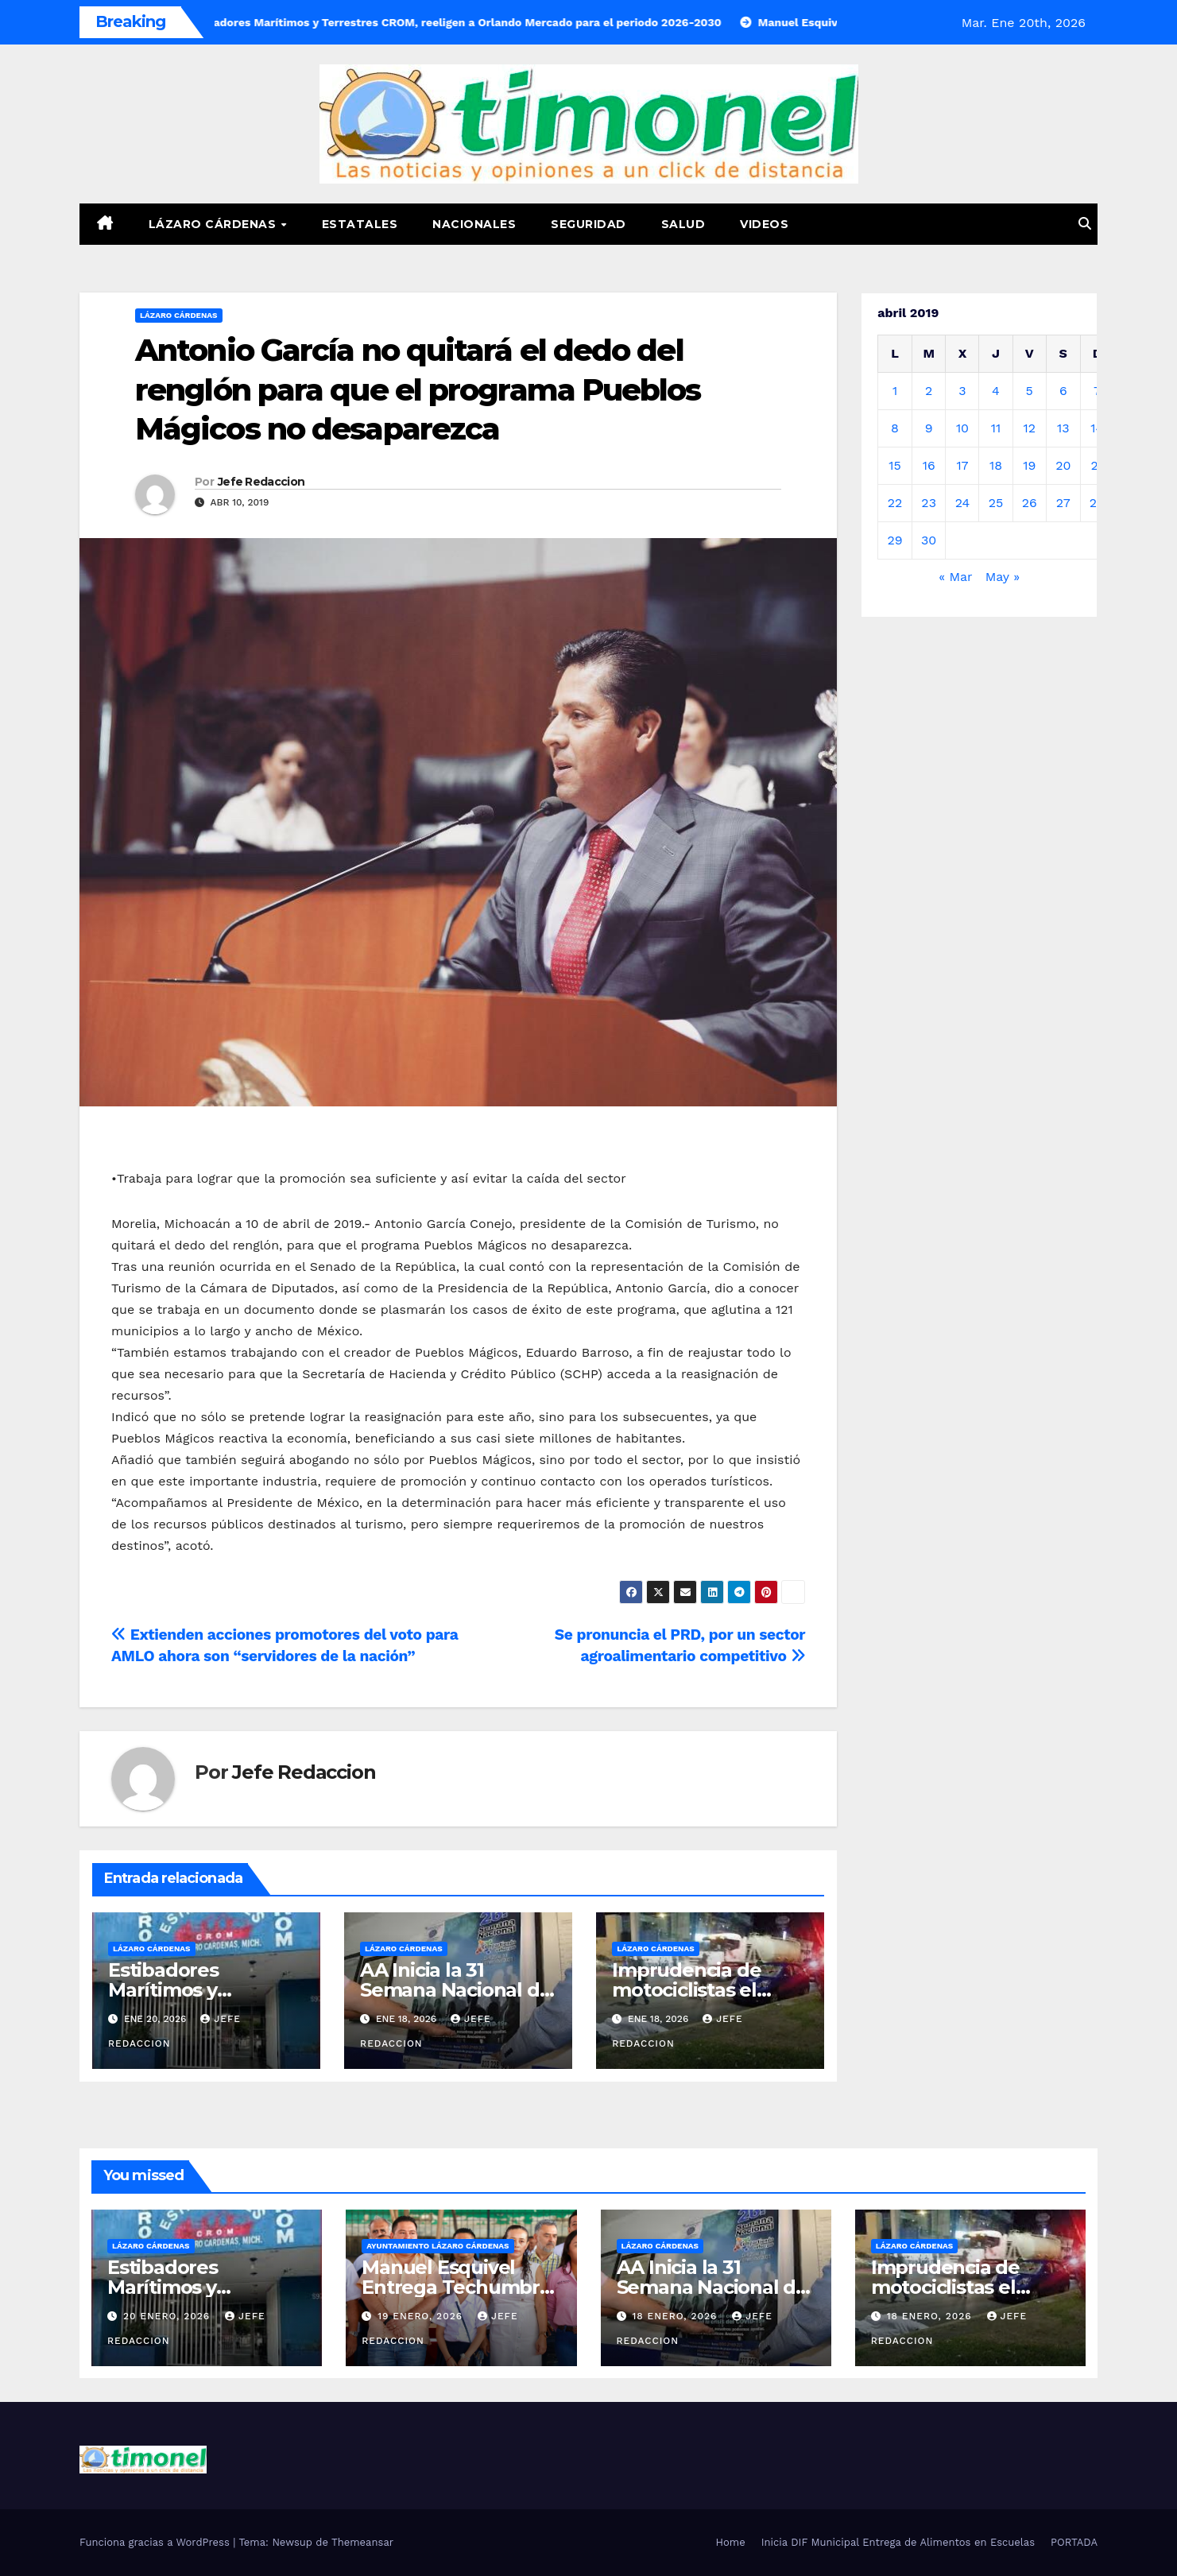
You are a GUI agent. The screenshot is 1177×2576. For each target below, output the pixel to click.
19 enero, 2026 (422, 2316)
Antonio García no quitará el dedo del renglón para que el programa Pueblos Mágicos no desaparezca (418, 389)
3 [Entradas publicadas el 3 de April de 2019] (962, 390)
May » (1002, 576)
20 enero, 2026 (168, 2316)
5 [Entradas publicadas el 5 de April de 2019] (1029, 390)
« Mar (955, 576)
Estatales (360, 224)
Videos (764, 224)
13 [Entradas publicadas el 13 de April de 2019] (1063, 428)
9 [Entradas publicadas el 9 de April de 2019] (929, 428)
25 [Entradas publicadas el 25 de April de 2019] (996, 502)
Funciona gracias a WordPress (156, 2542)
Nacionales (474, 224)
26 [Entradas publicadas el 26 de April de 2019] (1029, 502)
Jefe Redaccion (261, 482)
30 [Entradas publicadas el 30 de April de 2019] (928, 540)
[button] (1084, 223)
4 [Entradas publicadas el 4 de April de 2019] (996, 390)
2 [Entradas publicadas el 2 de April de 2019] (928, 390)
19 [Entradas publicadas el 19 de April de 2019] (1029, 465)
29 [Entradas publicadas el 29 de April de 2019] (894, 540)
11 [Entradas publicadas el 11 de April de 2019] (996, 428)
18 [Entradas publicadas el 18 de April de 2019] (995, 465)
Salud (683, 224)
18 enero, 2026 (676, 2316)
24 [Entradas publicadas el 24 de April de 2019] (962, 502)
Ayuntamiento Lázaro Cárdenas (437, 2245)
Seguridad (588, 224)
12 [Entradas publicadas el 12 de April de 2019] (1029, 428)
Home (730, 2542)
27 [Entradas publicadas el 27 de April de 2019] (1063, 502)
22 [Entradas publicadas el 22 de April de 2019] (895, 502)
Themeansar (362, 2542)
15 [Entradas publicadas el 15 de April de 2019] (895, 465)
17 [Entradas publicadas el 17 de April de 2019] (962, 465)
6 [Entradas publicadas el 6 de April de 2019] (1063, 390)
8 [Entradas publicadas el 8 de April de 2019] (895, 428)
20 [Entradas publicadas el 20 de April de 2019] (1063, 465)
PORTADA (1074, 2542)
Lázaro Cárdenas (214, 224)
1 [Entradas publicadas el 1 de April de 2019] (894, 390)
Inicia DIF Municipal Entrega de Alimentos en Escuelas (898, 2542)
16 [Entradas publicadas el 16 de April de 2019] (929, 465)
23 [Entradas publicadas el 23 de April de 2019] (928, 502)
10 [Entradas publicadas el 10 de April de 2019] (962, 428)
